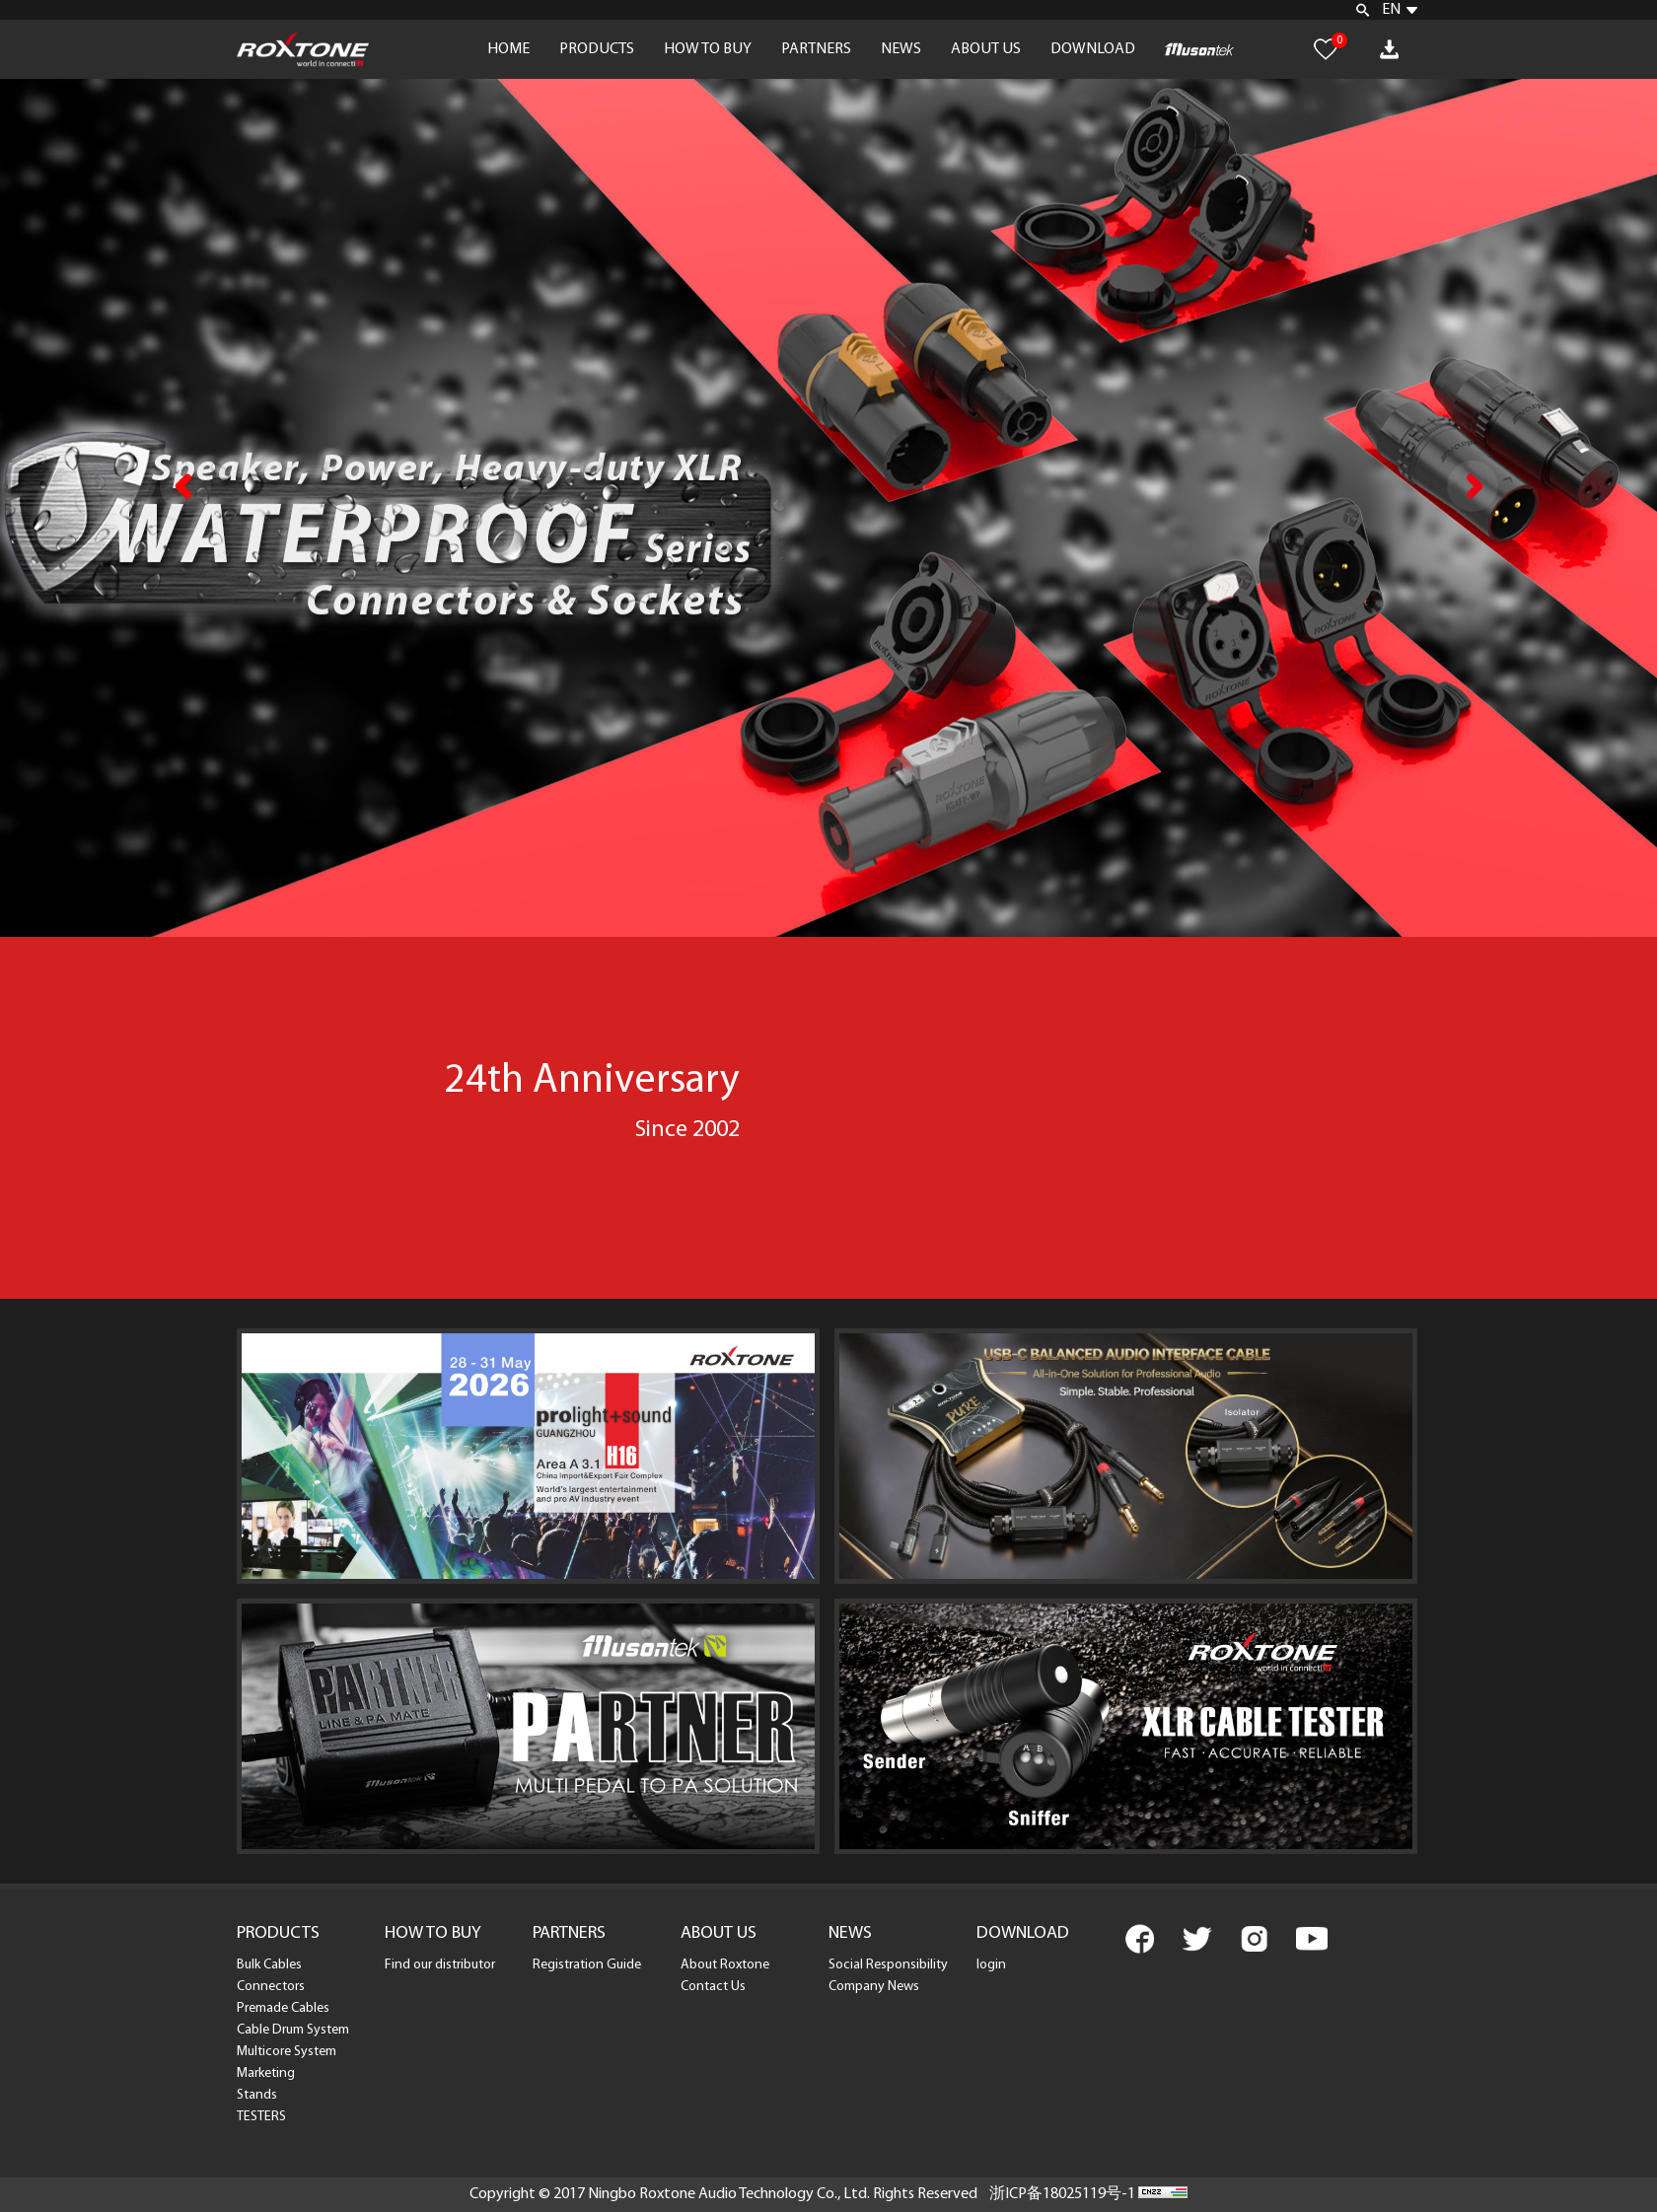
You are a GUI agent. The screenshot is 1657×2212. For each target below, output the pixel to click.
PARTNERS (816, 49)
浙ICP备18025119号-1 (1062, 2194)
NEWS (901, 49)
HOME (508, 49)
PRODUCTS (596, 49)
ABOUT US (986, 49)
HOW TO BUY (708, 49)
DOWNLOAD (1092, 49)
